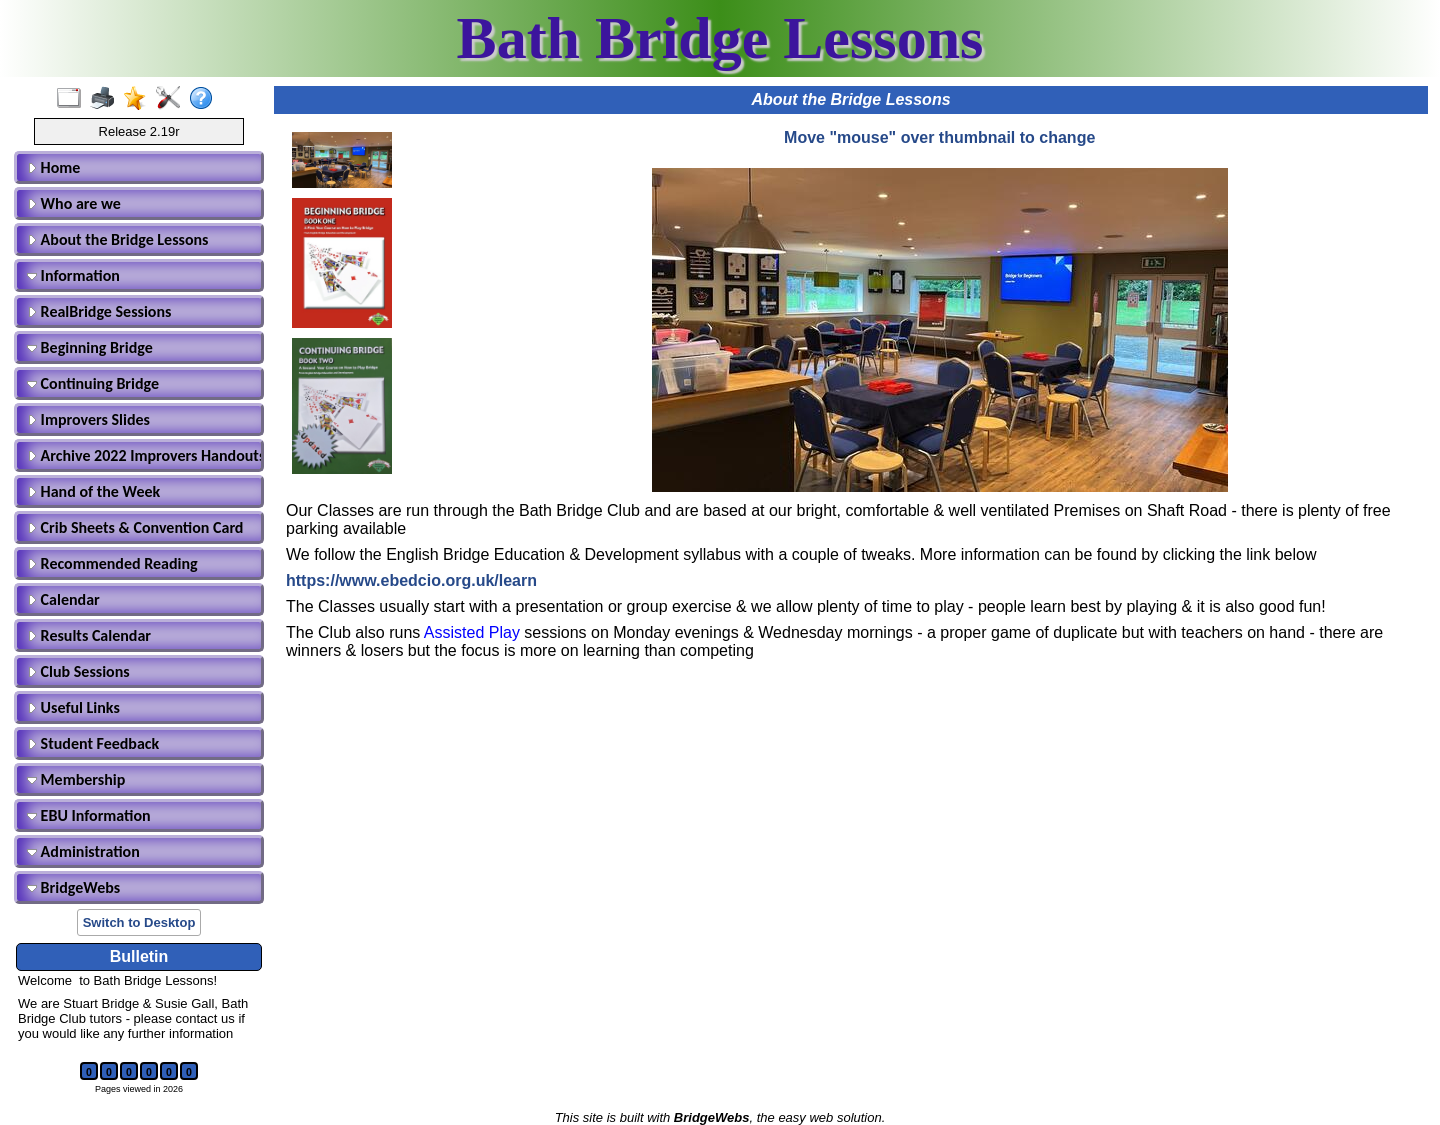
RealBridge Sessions (99, 311)
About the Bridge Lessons (117, 239)
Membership (76, 779)
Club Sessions (78, 671)
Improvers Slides (88, 419)
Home (53, 167)
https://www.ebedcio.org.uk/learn (411, 580)
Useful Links (73, 707)
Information (73, 275)
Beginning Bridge (90, 347)
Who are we (74, 203)
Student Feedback (93, 743)
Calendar (63, 599)
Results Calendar (89, 635)
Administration (83, 851)
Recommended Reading (112, 563)
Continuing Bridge (93, 383)
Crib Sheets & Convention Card (135, 527)
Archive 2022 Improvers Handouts (142, 455)
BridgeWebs (73, 887)
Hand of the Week (93, 491)
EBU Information (89, 815)
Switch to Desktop (139, 922)
